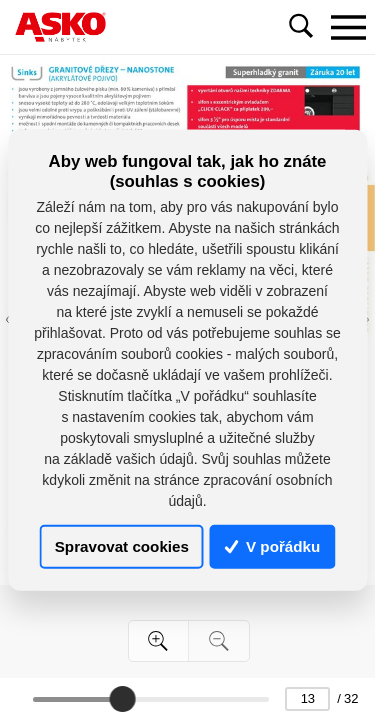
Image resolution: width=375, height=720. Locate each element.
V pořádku (273, 546)
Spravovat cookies (122, 546)
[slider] (122, 699)
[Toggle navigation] (348, 27)
